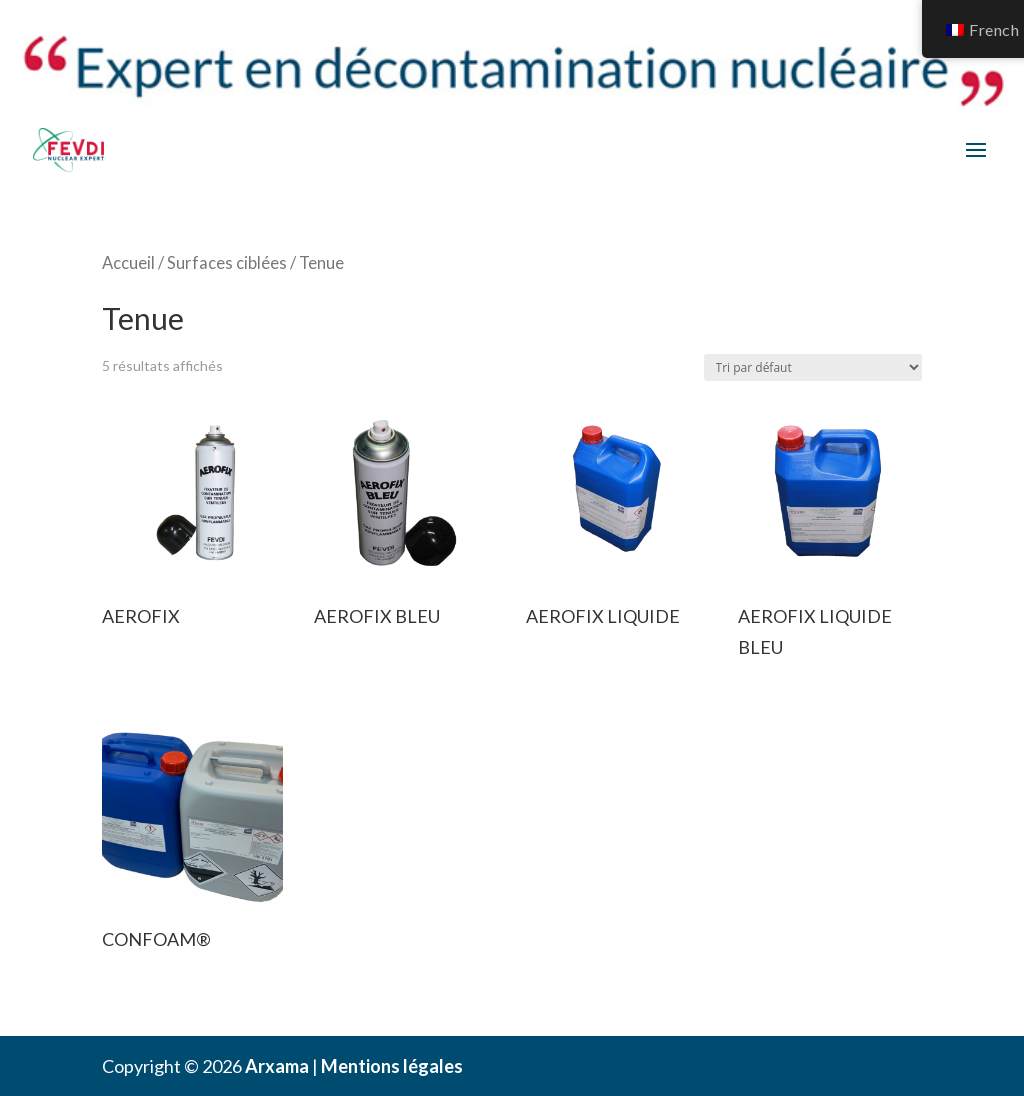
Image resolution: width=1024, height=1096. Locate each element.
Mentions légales (392, 1066)
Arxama (277, 1066)
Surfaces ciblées (227, 263)
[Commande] (813, 367)
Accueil (128, 263)
